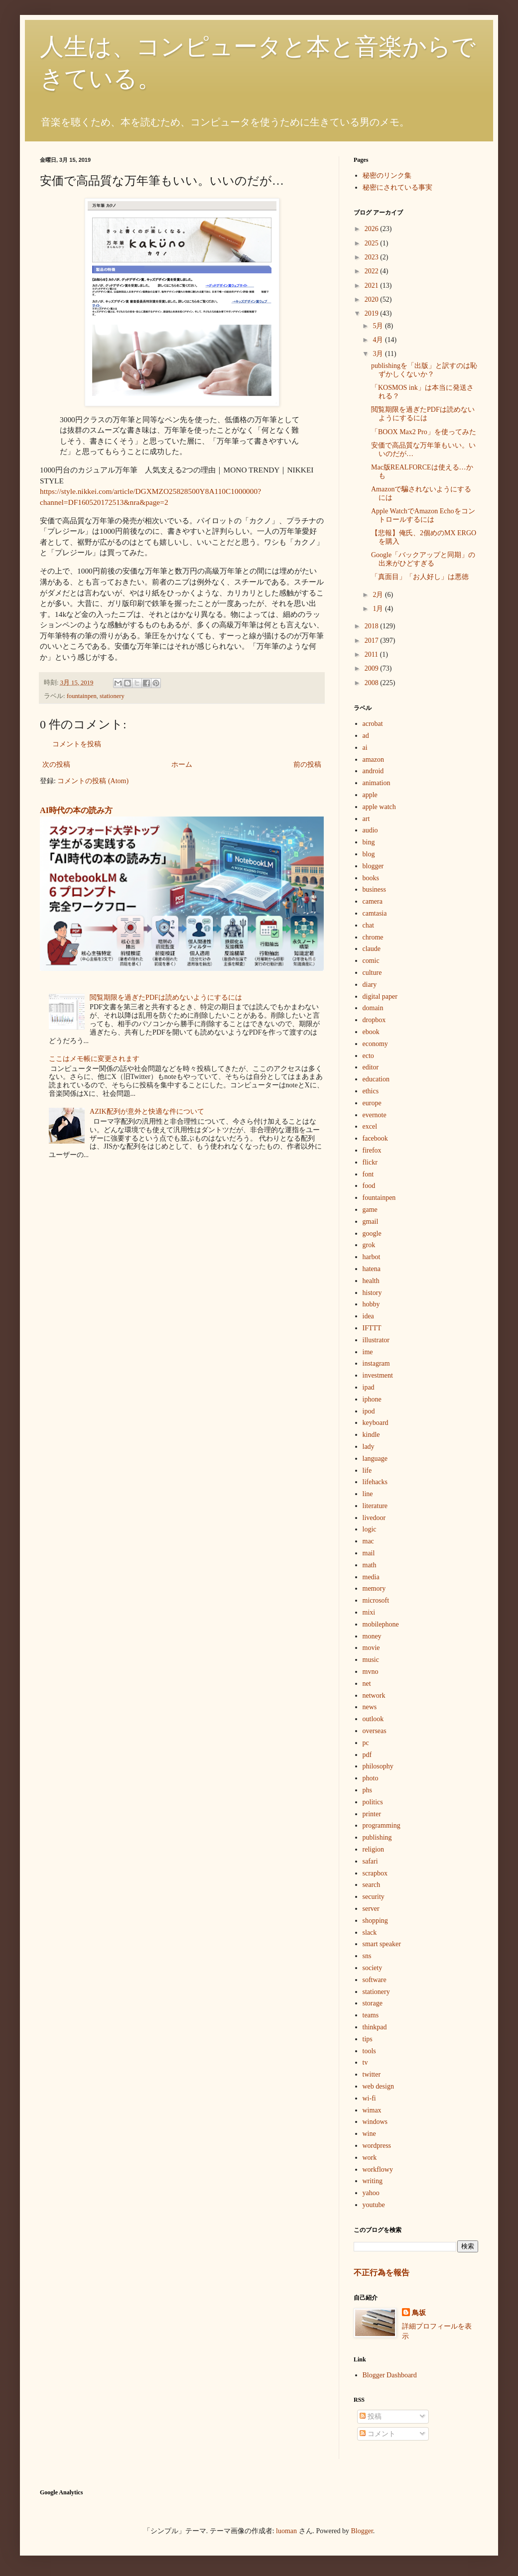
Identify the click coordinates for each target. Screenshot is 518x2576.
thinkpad (375, 2027)
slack (370, 1932)
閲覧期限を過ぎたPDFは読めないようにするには (166, 997)
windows (375, 2121)
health (371, 1281)
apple (370, 795)
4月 (379, 340)
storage (373, 2003)
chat (368, 925)
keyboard (375, 1422)
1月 (379, 608)
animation (376, 783)
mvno (371, 1671)
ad (366, 735)
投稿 (371, 2416)
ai (365, 747)
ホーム (181, 764)
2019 (373, 313)
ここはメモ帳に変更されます (94, 1058)
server (371, 1908)
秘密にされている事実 (397, 187)
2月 (379, 594)
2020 (373, 299)
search (372, 1884)
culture (372, 972)
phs (367, 1790)
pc (366, 1743)
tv (365, 2062)
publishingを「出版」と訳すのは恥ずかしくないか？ (424, 370)
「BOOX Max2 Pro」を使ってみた (423, 432)
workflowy (378, 2169)
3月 (379, 353)
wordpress (377, 2145)
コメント (377, 2434)
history (372, 1292)
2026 (373, 229)
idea (368, 1316)
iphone (372, 1399)
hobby (371, 1304)
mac (368, 1541)
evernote (375, 1115)
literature (375, 1506)
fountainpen (82, 696)
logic (370, 1529)
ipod (369, 1411)
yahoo (371, 2193)
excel (370, 1126)
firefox (372, 1150)
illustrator (376, 1340)
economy (375, 1044)
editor (371, 1067)
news (370, 1707)
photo (371, 1778)
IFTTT (372, 1328)
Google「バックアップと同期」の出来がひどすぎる (423, 559)
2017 (373, 640)
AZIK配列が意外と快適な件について (147, 1111)
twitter (372, 2074)
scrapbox (375, 1873)
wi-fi (369, 2098)
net (367, 1683)
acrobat (373, 723)
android (373, 771)
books (371, 878)
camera (373, 901)
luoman (286, 2531)
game (370, 1209)
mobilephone (381, 1624)
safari (370, 1861)
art (366, 818)
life (367, 1470)
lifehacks (375, 1482)
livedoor (374, 1518)
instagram (376, 1363)
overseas (375, 1731)
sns (367, 1956)
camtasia (375, 913)
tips (368, 2039)
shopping (375, 1920)
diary (370, 984)
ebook (371, 1032)
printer (372, 1814)
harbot (372, 1257)
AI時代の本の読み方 (76, 810)
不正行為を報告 (381, 2272)
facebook (375, 1138)
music (371, 1659)
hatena (372, 1269)
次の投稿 (56, 764)
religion (374, 1849)
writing (373, 2181)
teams (371, 2015)
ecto (368, 1055)
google (372, 1233)
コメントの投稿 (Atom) (93, 781)
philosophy (378, 1766)
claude (372, 948)
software (375, 1980)
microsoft (376, 1600)
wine (369, 2133)
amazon (374, 759)
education (376, 1079)
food (369, 1185)
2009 (373, 668)
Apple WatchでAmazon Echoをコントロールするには (423, 515)
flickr (370, 1162)
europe (372, 1103)
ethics (371, 1091)
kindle (371, 1434)
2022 (373, 271)
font (368, 1174)
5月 (379, 326)
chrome (373, 937)
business (374, 889)
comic (371, 960)
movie (371, 1647)
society (373, 1968)
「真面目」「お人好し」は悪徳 (420, 577)
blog (369, 854)
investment (378, 1375)
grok (369, 1245)
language (375, 1458)
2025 (373, 243)
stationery (112, 696)
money (372, 1636)
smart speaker (382, 1944)
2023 (373, 257)
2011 (372, 654)
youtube (374, 2205)
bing (369, 842)
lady (369, 1446)
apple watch (379, 807)
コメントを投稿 (76, 744)
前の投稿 (307, 764)
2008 (373, 683)
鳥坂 (419, 2313)
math (370, 1565)
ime (368, 1352)
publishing (377, 1837)
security (374, 1896)
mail (369, 1553)
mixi (369, 1612)
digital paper (380, 996)
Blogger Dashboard (390, 2375)
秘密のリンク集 (387, 175)
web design (378, 2086)
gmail (371, 1221)
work (370, 2157)
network (374, 1695)
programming (381, 1825)
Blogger (362, 2531)
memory (374, 1588)
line (368, 1494)
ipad (369, 1387)
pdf (367, 1754)
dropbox (374, 1020)
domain (373, 1008)
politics (373, 1802)
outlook (373, 1719)
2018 (373, 626)
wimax (372, 2110)
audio (370, 830)
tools (369, 2051)
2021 (373, 285)
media (371, 1577)
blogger (373, 866)
